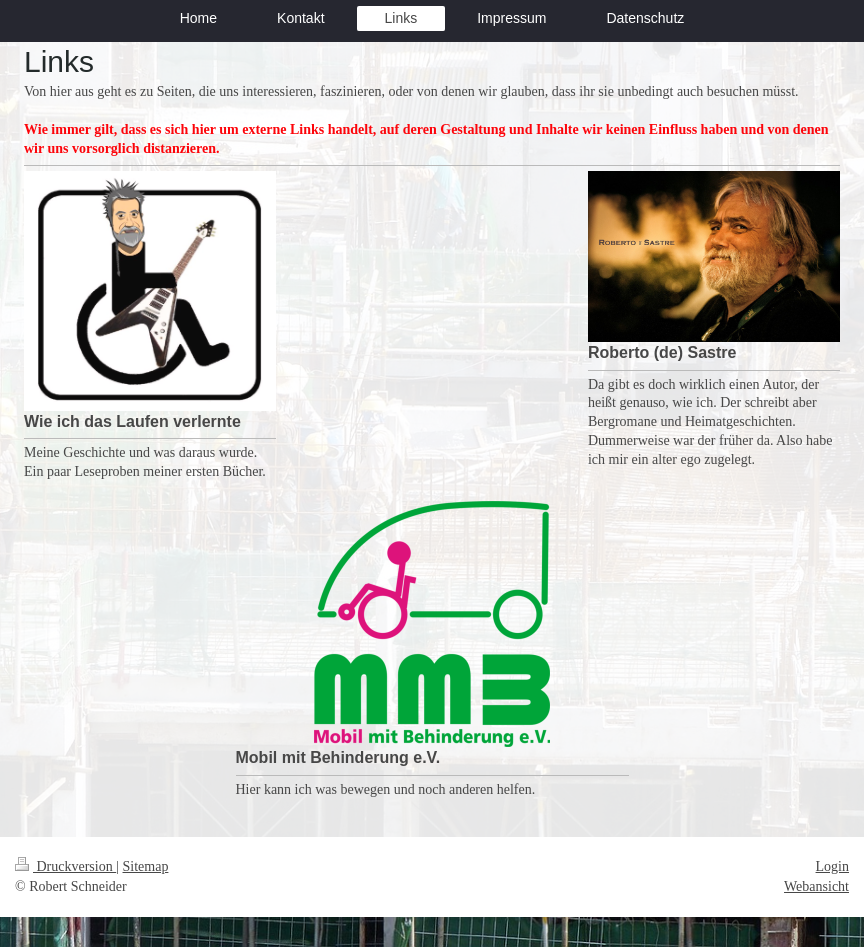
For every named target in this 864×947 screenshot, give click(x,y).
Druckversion (65, 866)
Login (832, 866)
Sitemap (146, 866)
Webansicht (816, 886)
